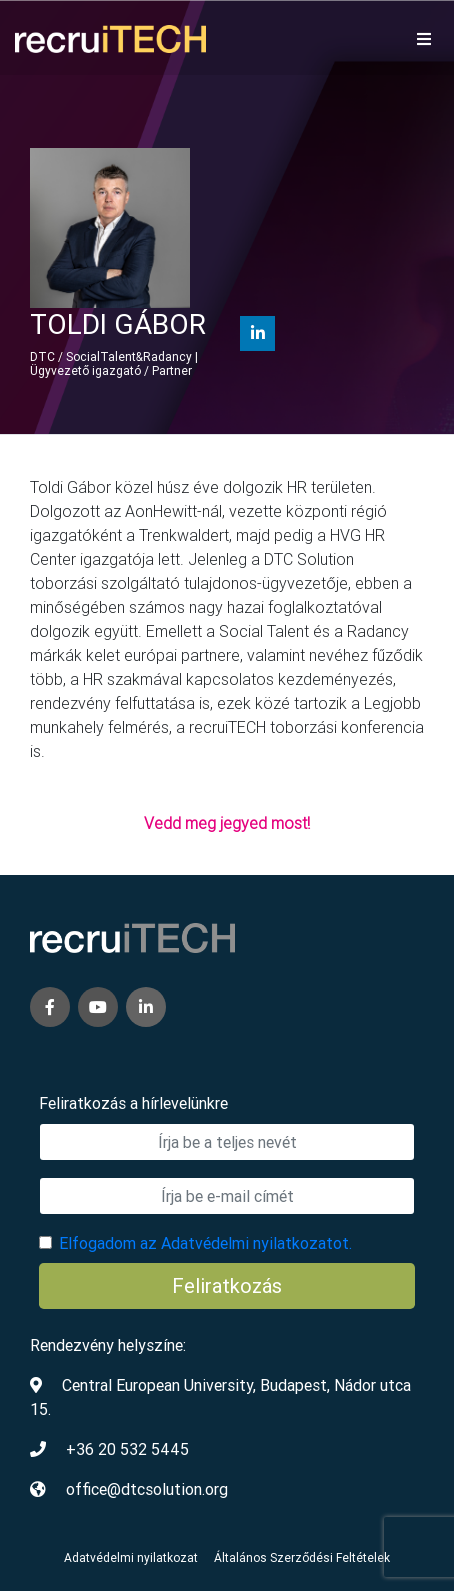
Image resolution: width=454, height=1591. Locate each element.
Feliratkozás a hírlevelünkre (133, 1103)
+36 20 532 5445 (127, 1449)
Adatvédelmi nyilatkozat (131, 1557)
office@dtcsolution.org (147, 1489)
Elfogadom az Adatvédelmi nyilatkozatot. (205, 1243)
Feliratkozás (227, 1285)
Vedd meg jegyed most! (227, 823)
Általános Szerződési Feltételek (302, 1557)
